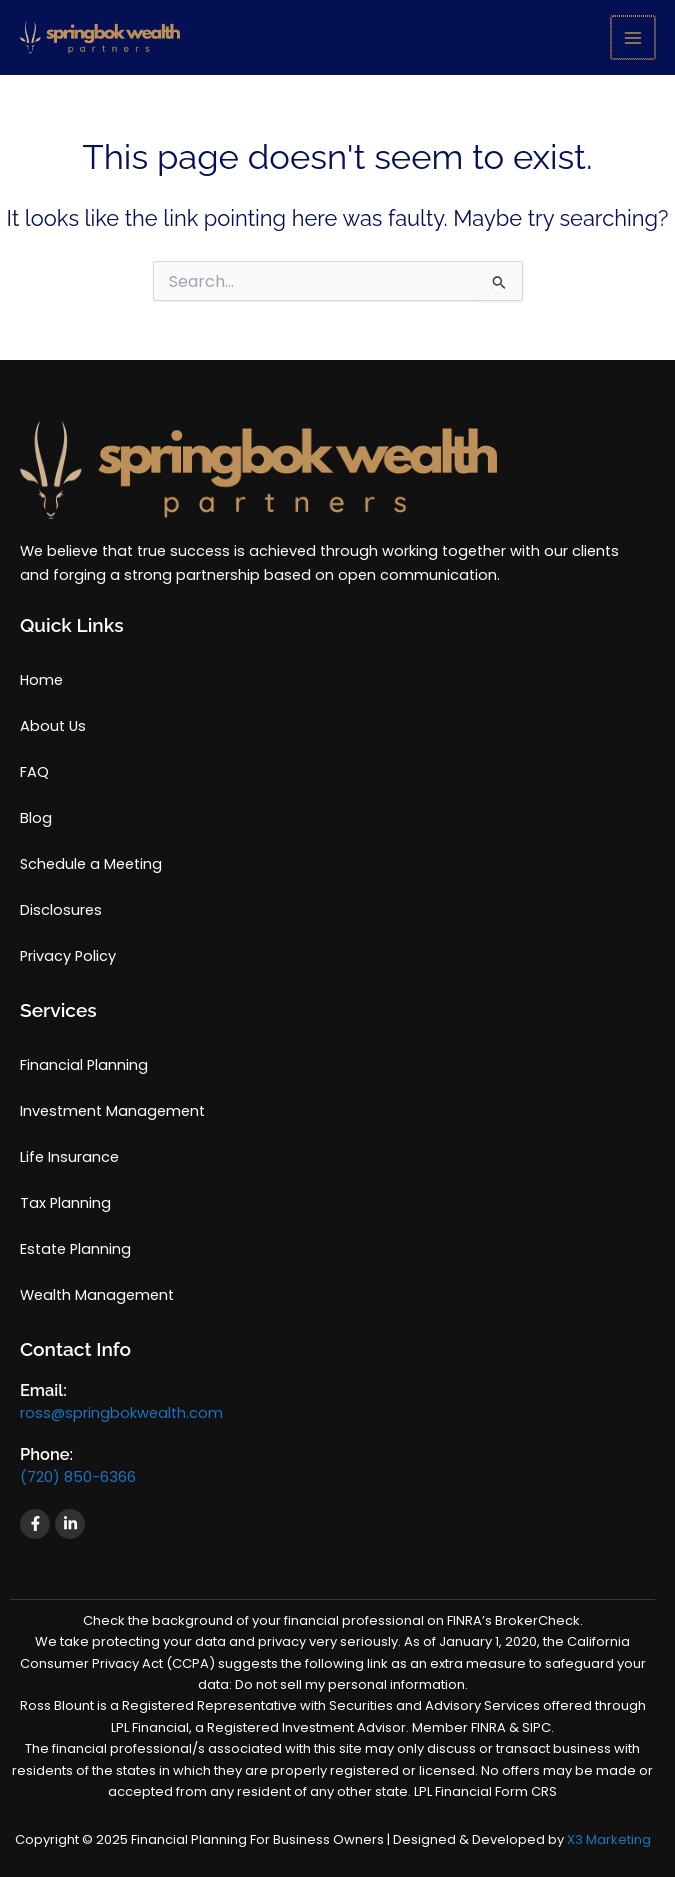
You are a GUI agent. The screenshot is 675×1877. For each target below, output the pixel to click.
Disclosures (61, 910)
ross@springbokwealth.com (121, 1413)
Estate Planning (75, 1249)
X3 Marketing (609, 1839)
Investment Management (112, 1111)
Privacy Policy (68, 956)
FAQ (34, 772)
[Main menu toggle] (634, 38)
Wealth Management (97, 1295)
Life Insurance (69, 1157)
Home (41, 680)
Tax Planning (65, 1203)
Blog (36, 818)
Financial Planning (84, 1065)
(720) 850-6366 (78, 1477)
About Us (53, 726)
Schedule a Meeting (91, 864)
